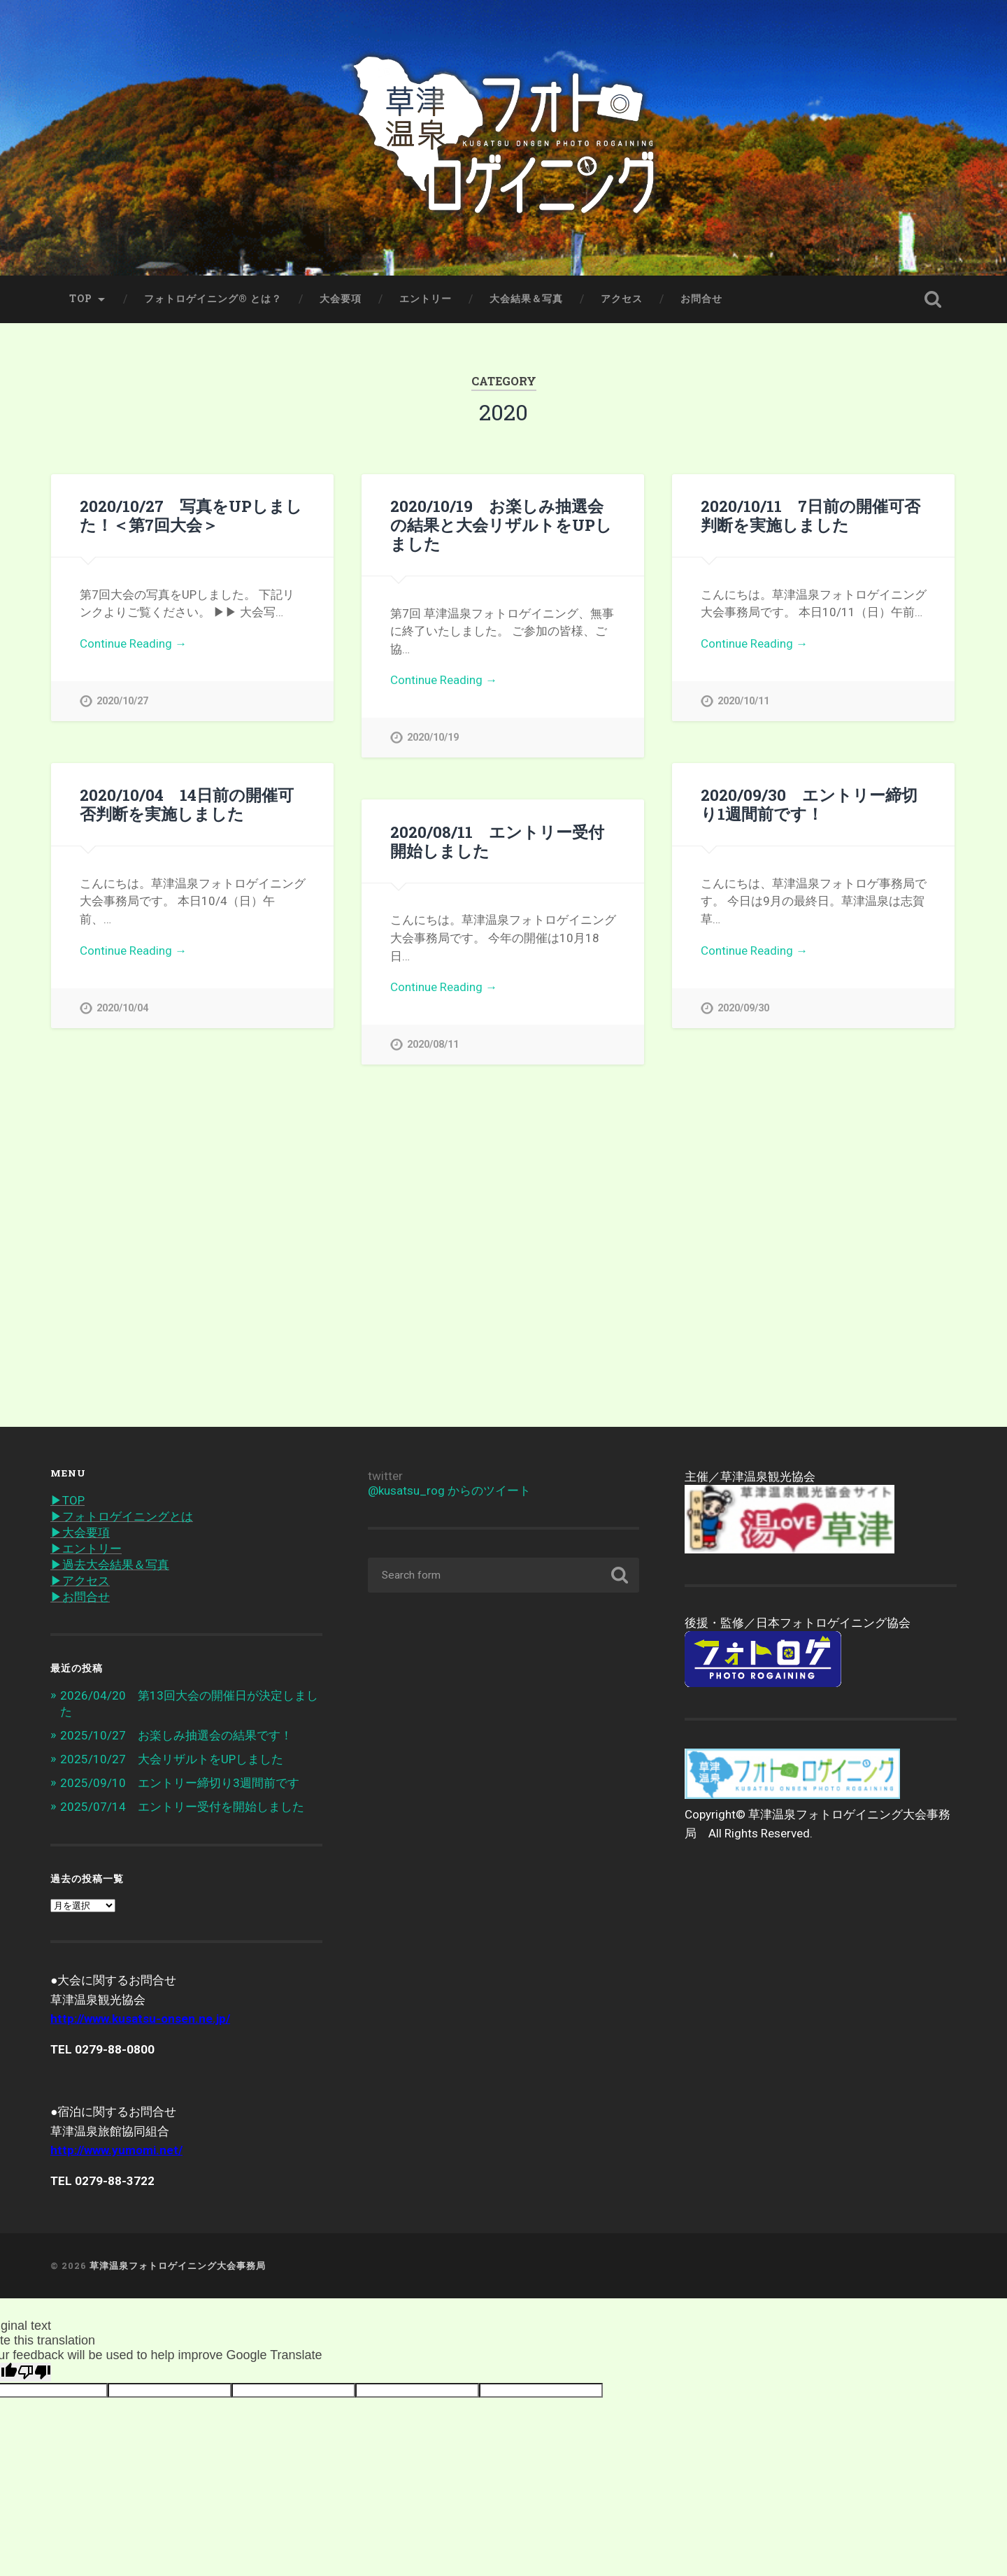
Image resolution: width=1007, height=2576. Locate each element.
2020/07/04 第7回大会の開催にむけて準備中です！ (191, 1111)
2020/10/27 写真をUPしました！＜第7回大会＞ (191, 515)
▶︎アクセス (80, 1581)
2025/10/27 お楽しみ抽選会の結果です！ (176, 1735)
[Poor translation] (34, 2372)
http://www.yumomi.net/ (116, 2150)
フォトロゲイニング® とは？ (213, 298)
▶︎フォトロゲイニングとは (121, 1516)
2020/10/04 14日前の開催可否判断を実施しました (187, 804)
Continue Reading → (133, 643)
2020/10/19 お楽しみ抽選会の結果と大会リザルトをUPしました (501, 524)
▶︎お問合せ (80, 1597)
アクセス (622, 298)
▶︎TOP (67, 1500)
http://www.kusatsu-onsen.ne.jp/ (140, 2019)
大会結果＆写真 (526, 298)
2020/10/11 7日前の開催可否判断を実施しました (810, 515)
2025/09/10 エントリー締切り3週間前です (179, 1783)
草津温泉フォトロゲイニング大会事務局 (178, 2265)
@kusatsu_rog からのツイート (449, 1490)
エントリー (425, 298)
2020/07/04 (122, 1315)
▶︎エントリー (86, 1549)
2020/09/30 (743, 1008)
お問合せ (701, 298)
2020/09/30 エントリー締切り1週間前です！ (809, 804)
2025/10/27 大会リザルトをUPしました (171, 1759)
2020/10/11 (743, 701)
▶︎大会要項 (80, 1532)
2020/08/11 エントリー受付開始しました (497, 841)
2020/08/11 (433, 1045)
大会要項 (341, 298)
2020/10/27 (122, 701)
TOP (80, 298)
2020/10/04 (122, 1008)
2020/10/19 (433, 737)
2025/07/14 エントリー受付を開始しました (182, 1807)
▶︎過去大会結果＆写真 (109, 1565)
